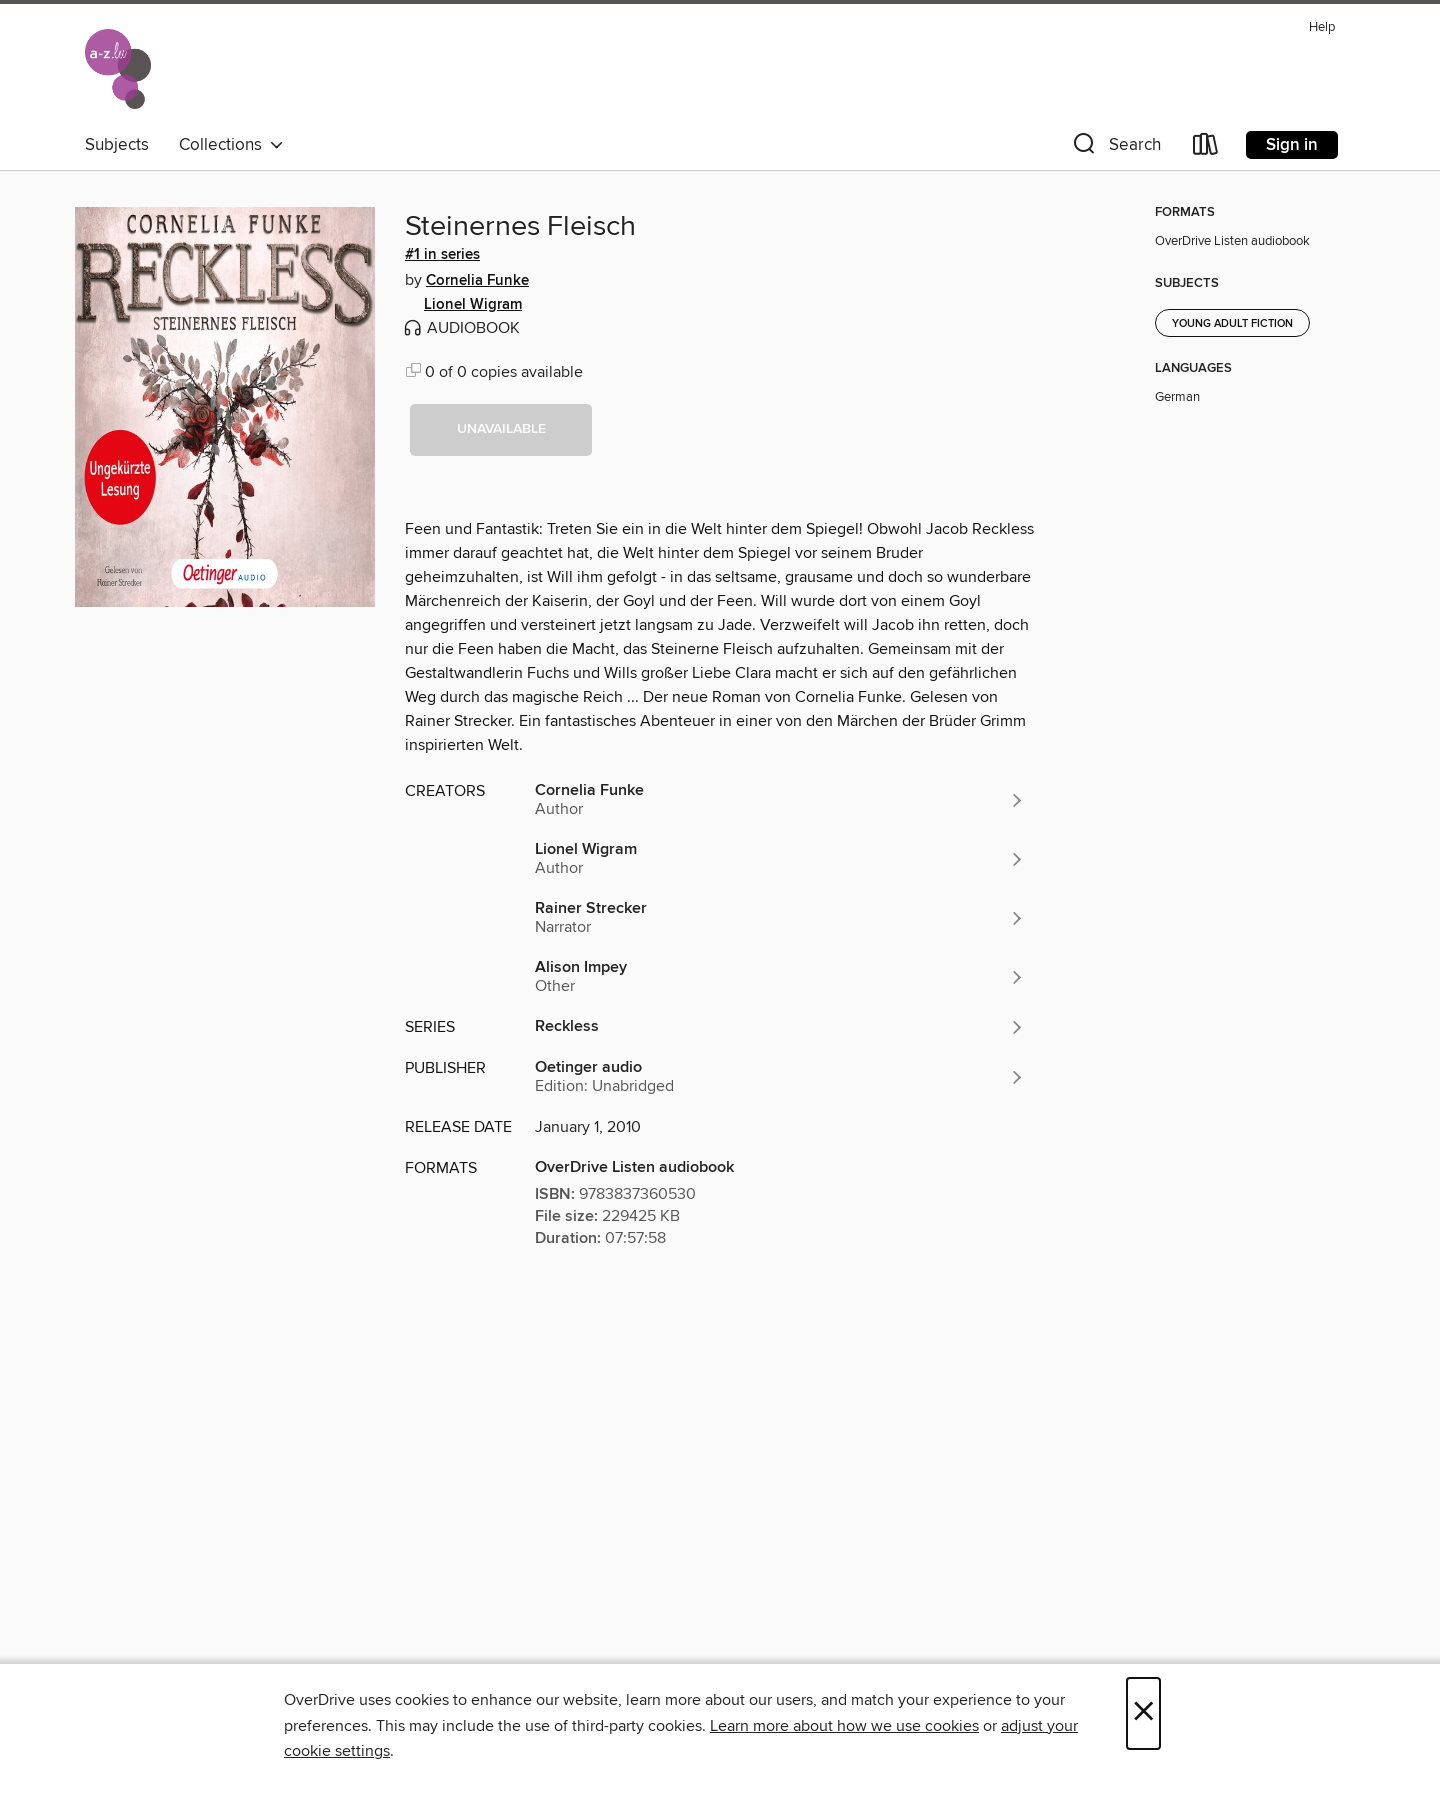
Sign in (1292, 145)
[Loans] (1206, 148)
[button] (1115, 148)
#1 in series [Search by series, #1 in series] (442, 255)
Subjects (117, 145)
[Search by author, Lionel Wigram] (780, 859)
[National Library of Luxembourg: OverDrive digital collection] (118, 69)
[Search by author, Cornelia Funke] (780, 800)
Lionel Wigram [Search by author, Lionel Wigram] (473, 305)
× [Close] (1143, 1713)
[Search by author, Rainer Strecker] (780, 918)
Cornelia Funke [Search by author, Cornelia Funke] (477, 281)
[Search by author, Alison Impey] (780, 977)
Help (1322, 27)
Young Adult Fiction (1232, 324)
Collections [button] (231, 145)
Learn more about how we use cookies (844, 1726)
